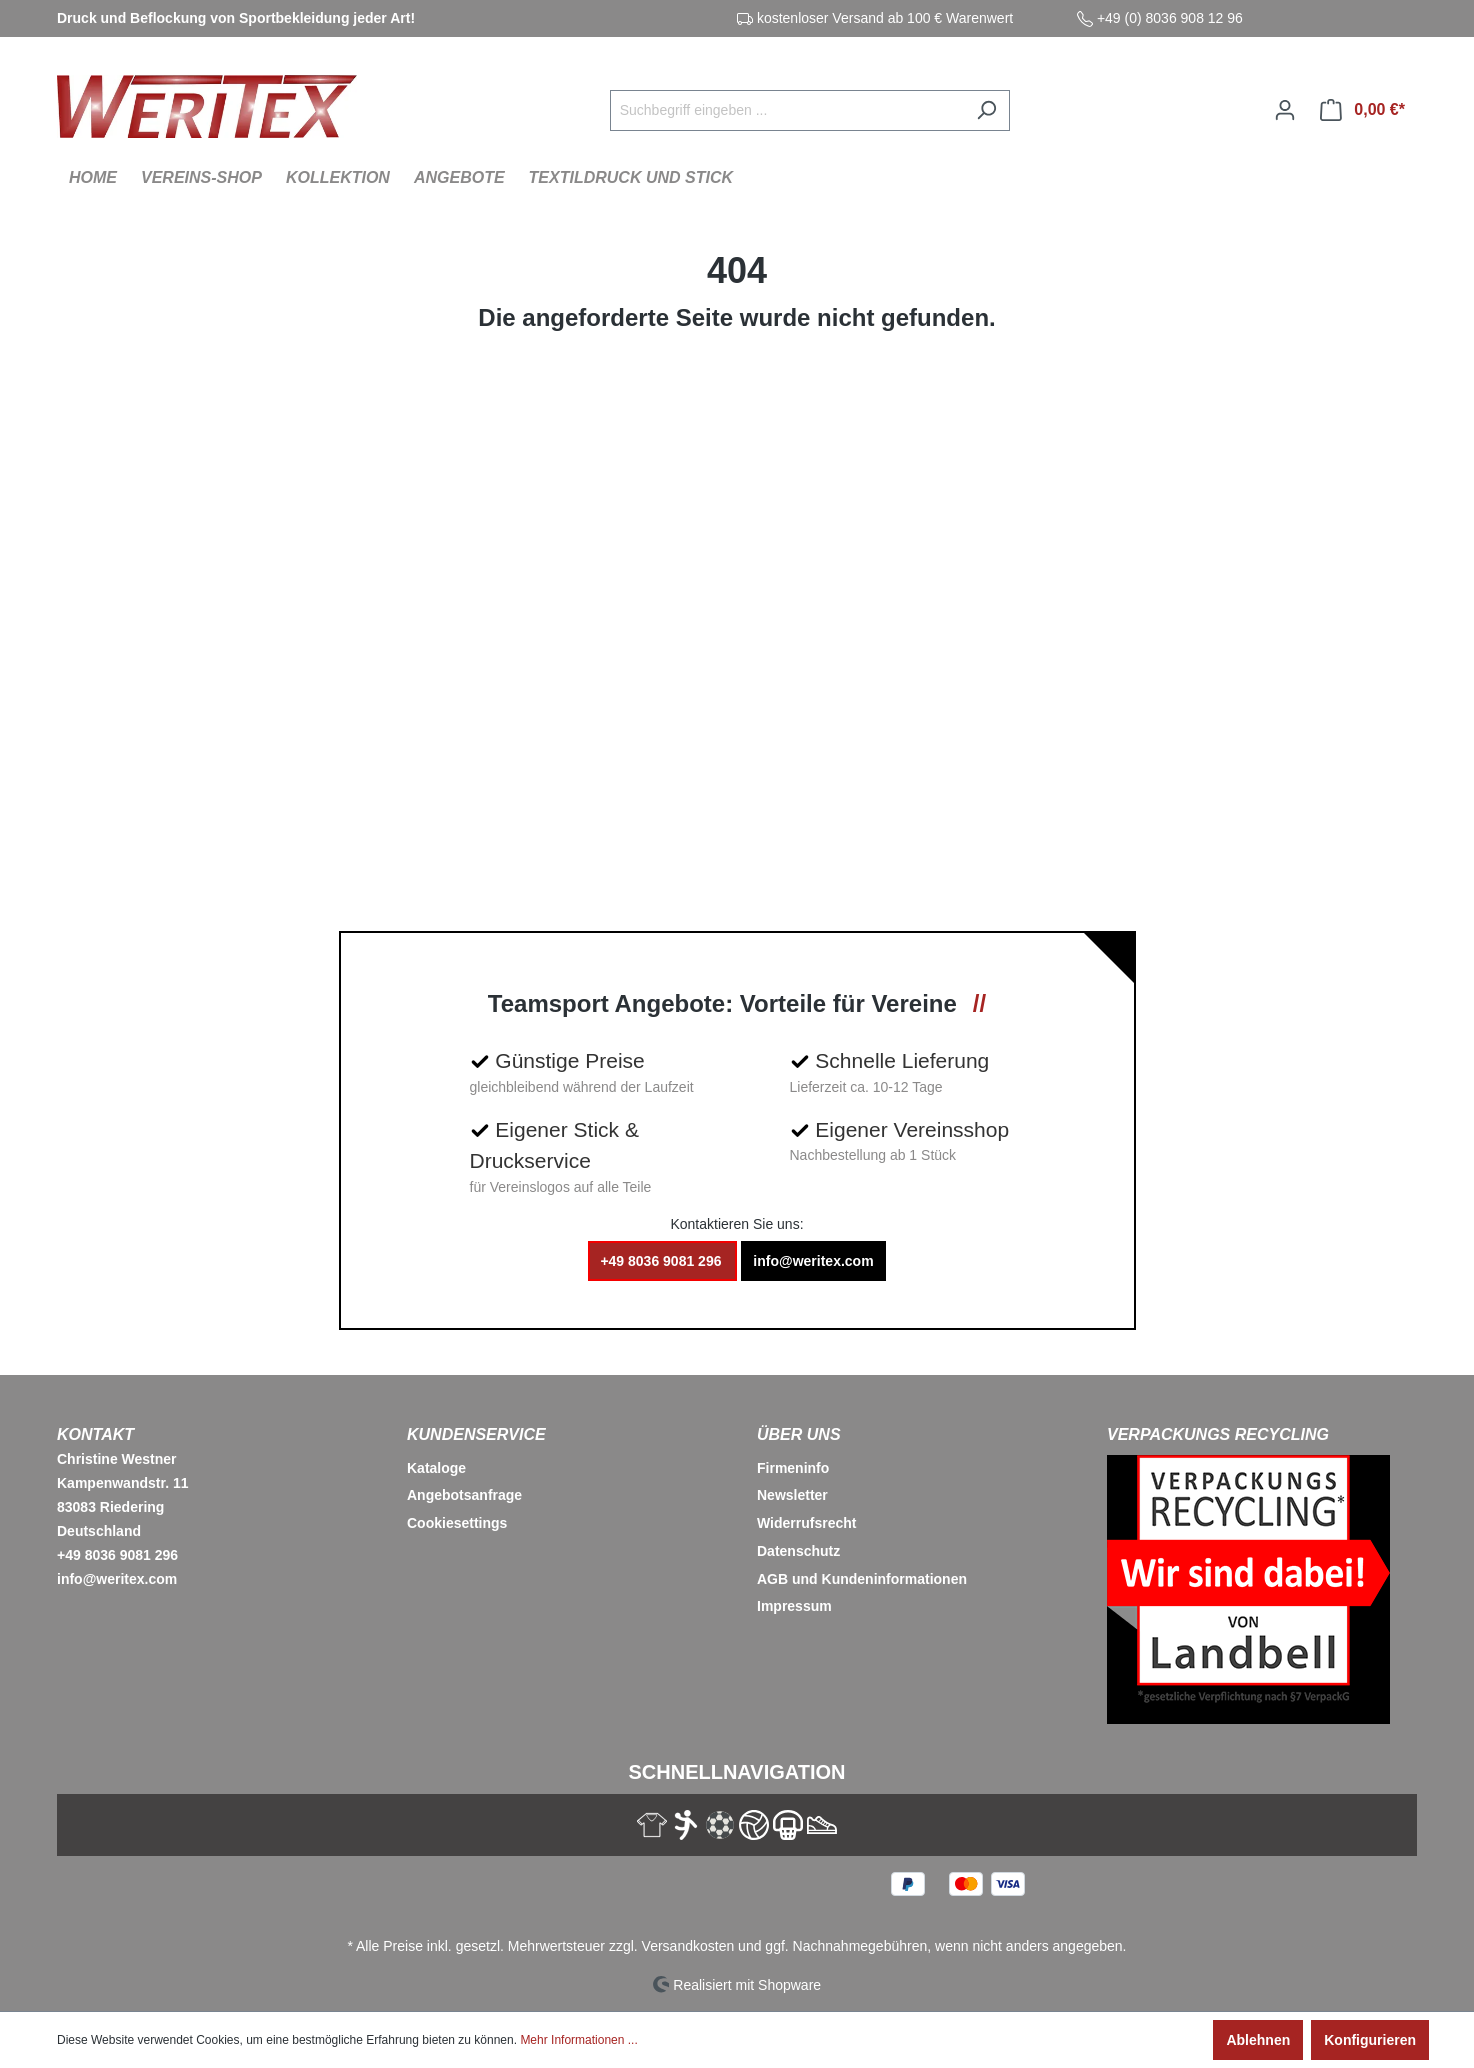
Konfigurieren (1370, 2040)
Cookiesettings (457, 1523)
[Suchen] (986, 110)
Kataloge (436, 1468)
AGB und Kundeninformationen (862, 1579)
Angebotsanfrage (464, 1495)
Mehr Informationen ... (578, 2040)
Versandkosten (688, 1946)
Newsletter (792, 1495)
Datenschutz (798, 1551)
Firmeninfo (793, 1468)
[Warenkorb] (1362, 110)
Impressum (794, 1606)
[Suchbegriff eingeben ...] (787, 110)
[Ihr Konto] (1285, 110)
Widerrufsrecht (806, 1523)
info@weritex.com (813, 1261)
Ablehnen (1258, 2040)
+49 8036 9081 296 (662, 1261)
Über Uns (799, 1434)
